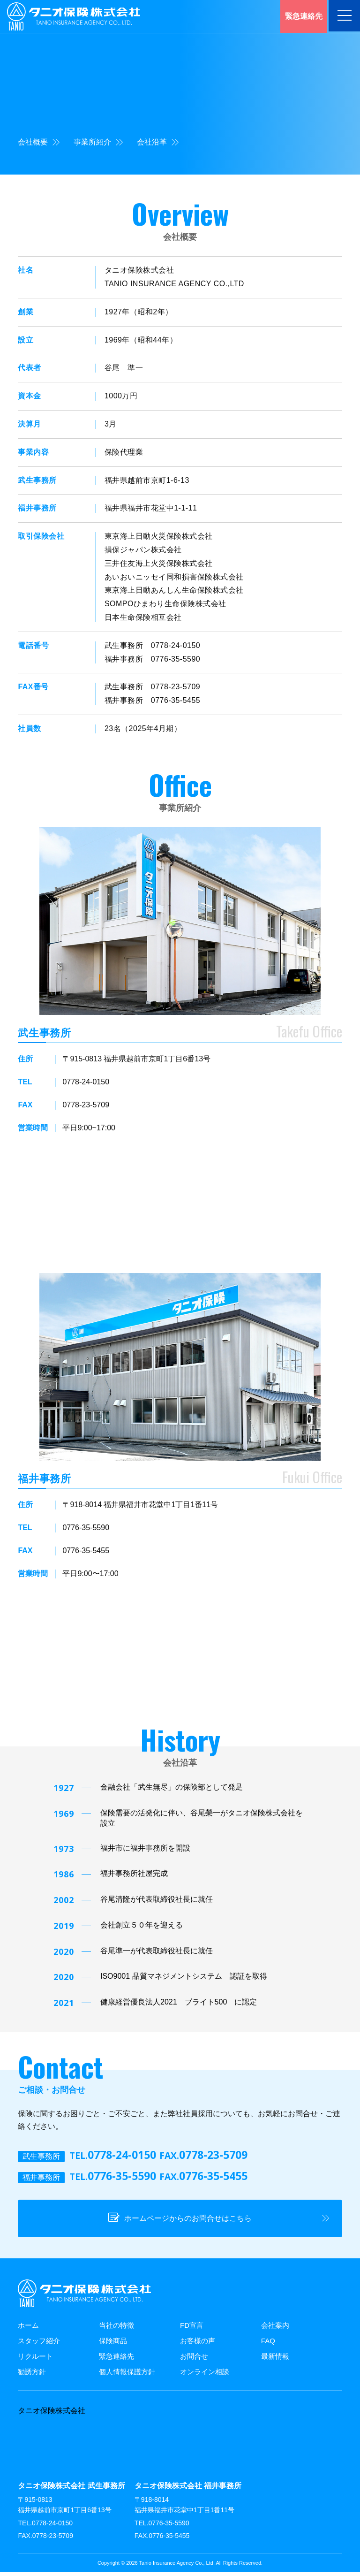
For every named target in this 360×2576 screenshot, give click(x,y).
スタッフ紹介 (39, 2345)
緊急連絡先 (116, 2360)
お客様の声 (197, 2345)
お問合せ (194, 2360)
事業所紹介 (98, 142)
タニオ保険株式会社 (51, 2415)
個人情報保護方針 (127, 2376)
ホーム (28, 2329)
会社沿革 (158, 142)
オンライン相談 (204, 2376)
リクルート (35, 2360)
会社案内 (275, 2329)
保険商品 (113, 2345)
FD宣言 (191, 2329)
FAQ (268, 2345)
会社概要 (39, 142)
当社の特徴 (116, 2329)
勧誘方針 (32, 2376)
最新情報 (275, 2360)
